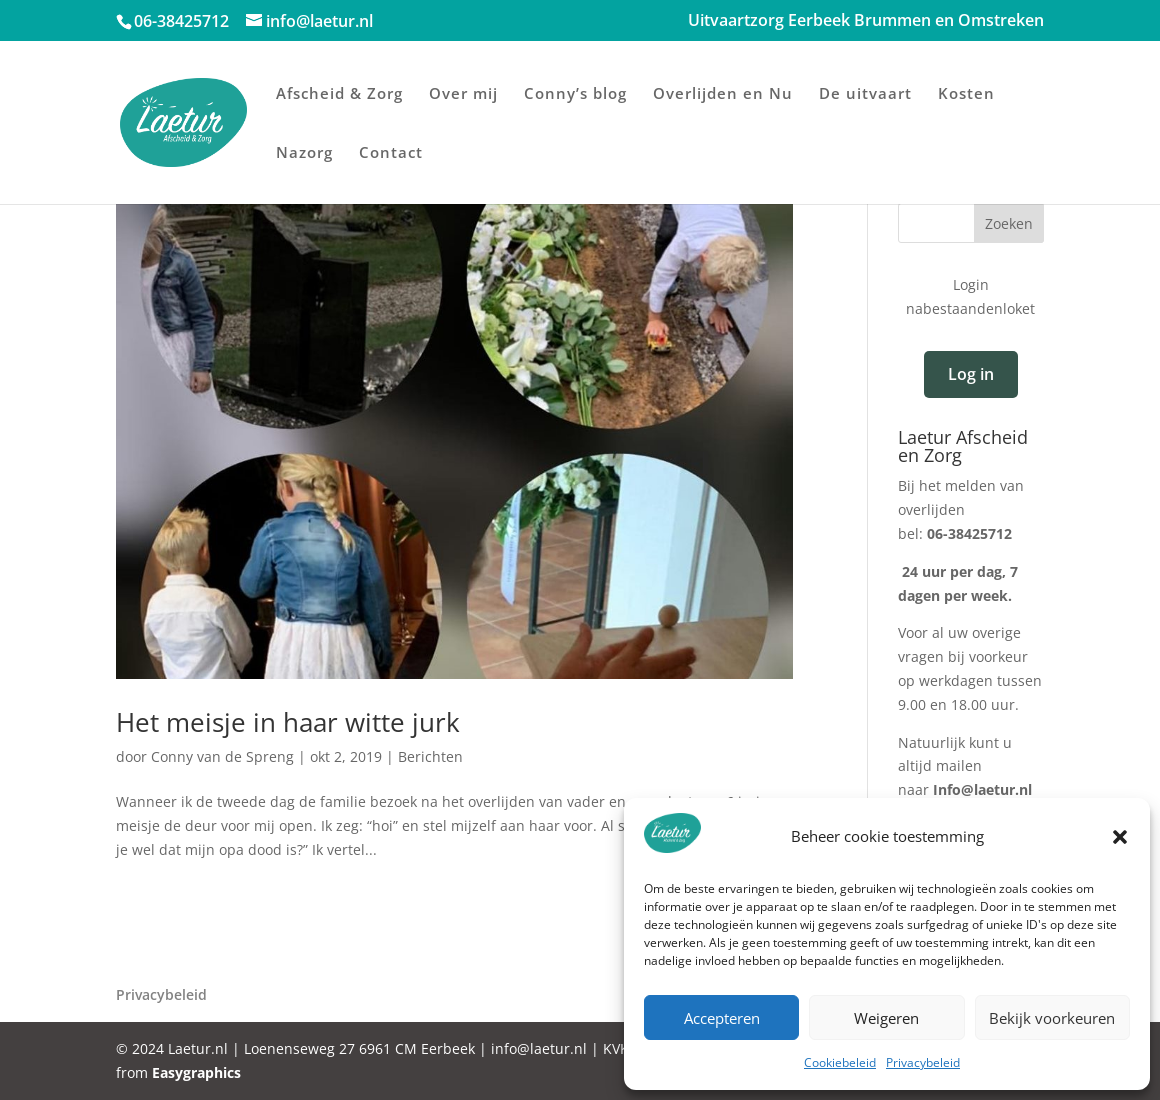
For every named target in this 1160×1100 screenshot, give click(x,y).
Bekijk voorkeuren (1052, 1018)
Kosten (966, 94)
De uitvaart (865, 94)
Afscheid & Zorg (339, 94)
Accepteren (722, 1018)
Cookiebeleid (840, 1062)
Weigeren (886, 1018)
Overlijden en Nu (723, 94)
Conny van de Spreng (222, 756)
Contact (391, 153)
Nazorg (304, 153)
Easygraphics (196, 1072)
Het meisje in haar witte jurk (288, 722)
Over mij (463, 94)
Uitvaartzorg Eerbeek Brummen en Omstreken (866, 21)
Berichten (430, 756)
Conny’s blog (575, 94)
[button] (1120, 837)
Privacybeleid (923, 1062)
